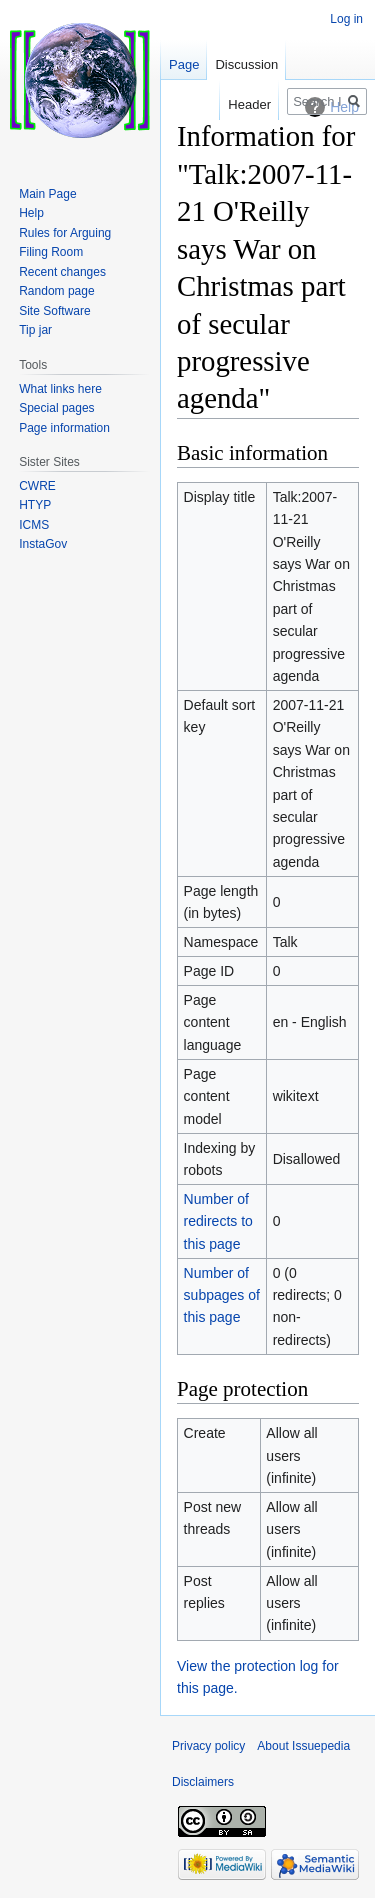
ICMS (34, 525)
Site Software (54, 311)
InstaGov (43, 544)
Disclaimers (203, 1782)
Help (31, 213)
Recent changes (62, 272)
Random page (56, 291)
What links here (60, 389)
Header (249, 104)
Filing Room (51, 252)
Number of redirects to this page (218, 1221)
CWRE (37, 486)
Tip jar (35, 330)
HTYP (35, 505)
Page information (64, 428)
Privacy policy (208, 1746)
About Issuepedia (303, 1746)
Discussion (246, 64)
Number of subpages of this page (222, 1295)
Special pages (56, 408)
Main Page (47, 194)
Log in (346, 19)
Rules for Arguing (65, 233)
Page (184, 64)
